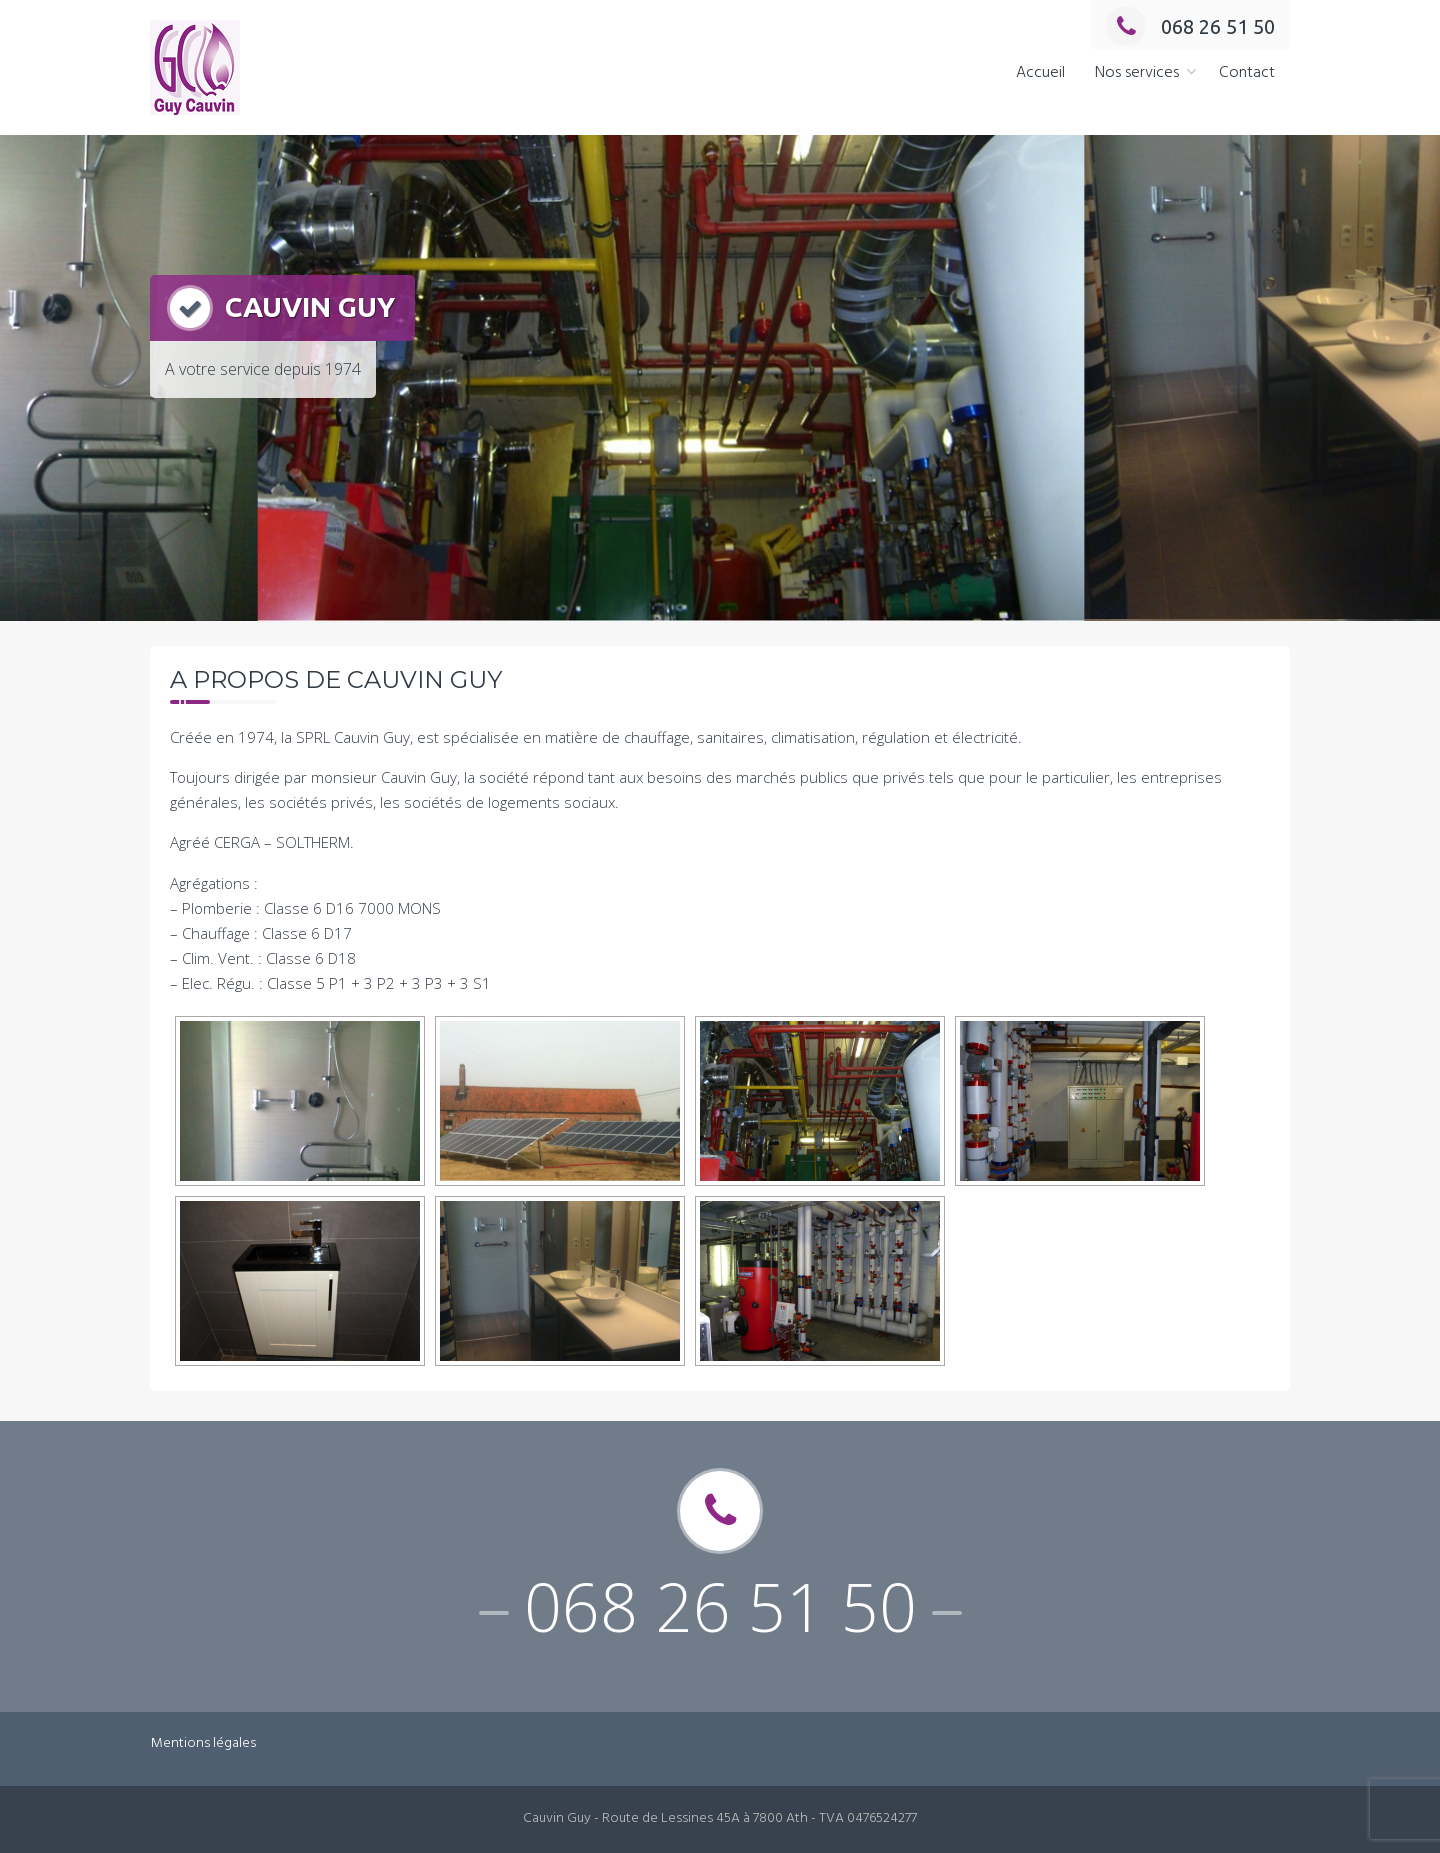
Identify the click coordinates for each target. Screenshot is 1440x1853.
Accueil (1040, 73)
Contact (1247, 73)
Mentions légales (203, 1743)
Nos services (1137, 73)
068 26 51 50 (1190, 26)
